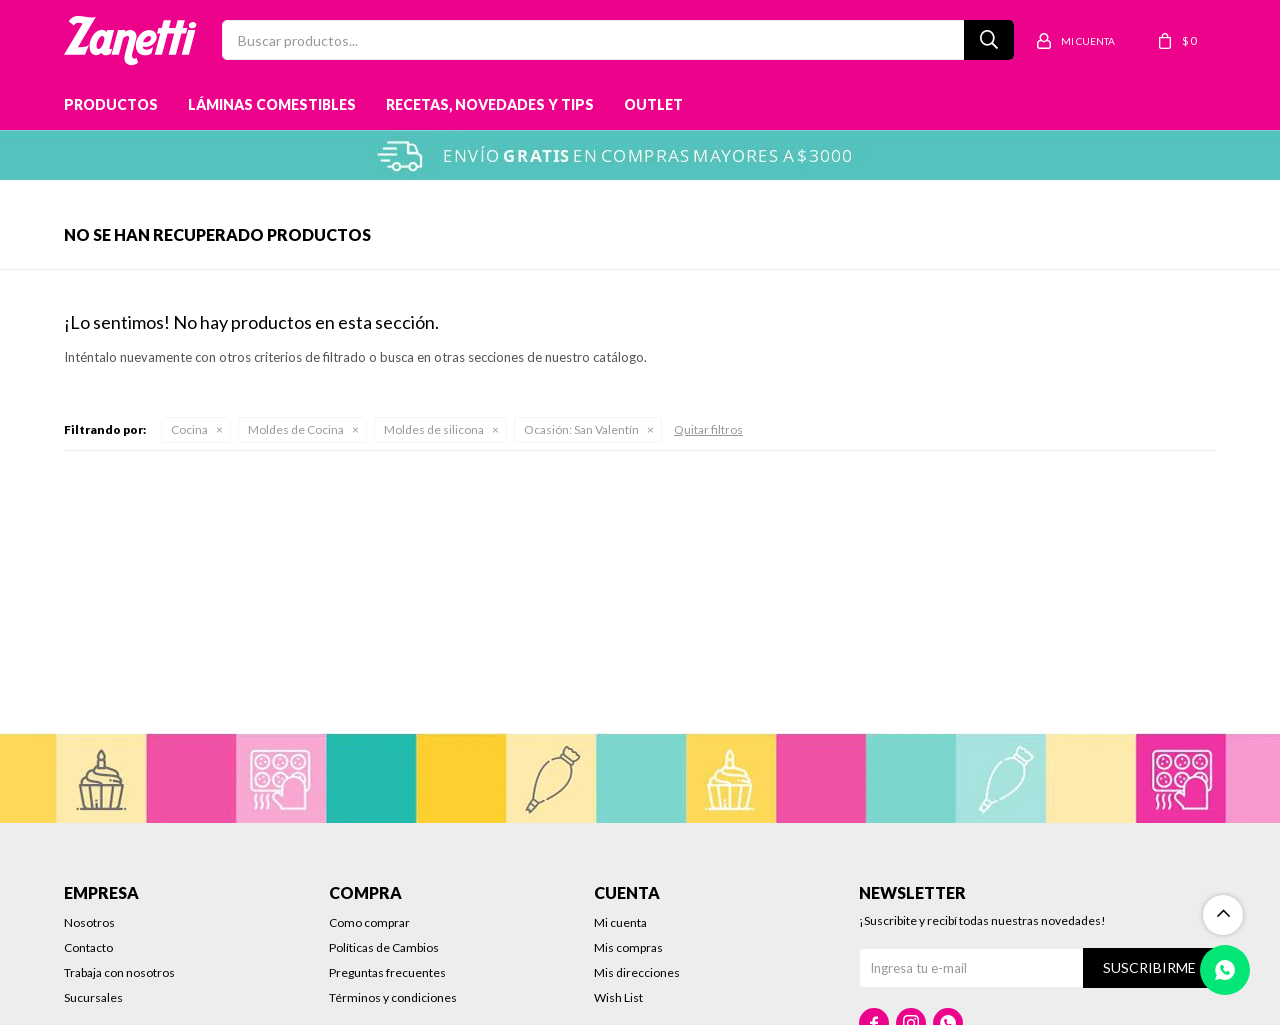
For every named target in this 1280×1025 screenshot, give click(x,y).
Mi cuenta (620, 922)
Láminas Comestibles (272, 104)
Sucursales (93, 997)
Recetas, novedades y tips (490, 104)
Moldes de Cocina (296, 429)
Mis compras (628, 947)
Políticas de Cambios (384, 947)
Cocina (189, 429)
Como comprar (369, 922)
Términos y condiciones (393, 997)
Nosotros (89, 922)
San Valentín (581, 429)
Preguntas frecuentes (387, 972)
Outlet (653, 104)
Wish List (618, 997)
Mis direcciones (637, 972)
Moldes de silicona (434, 429)
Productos (111, 104)
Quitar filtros (708, 429)
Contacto (88, 947)
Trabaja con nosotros (119, 972)
